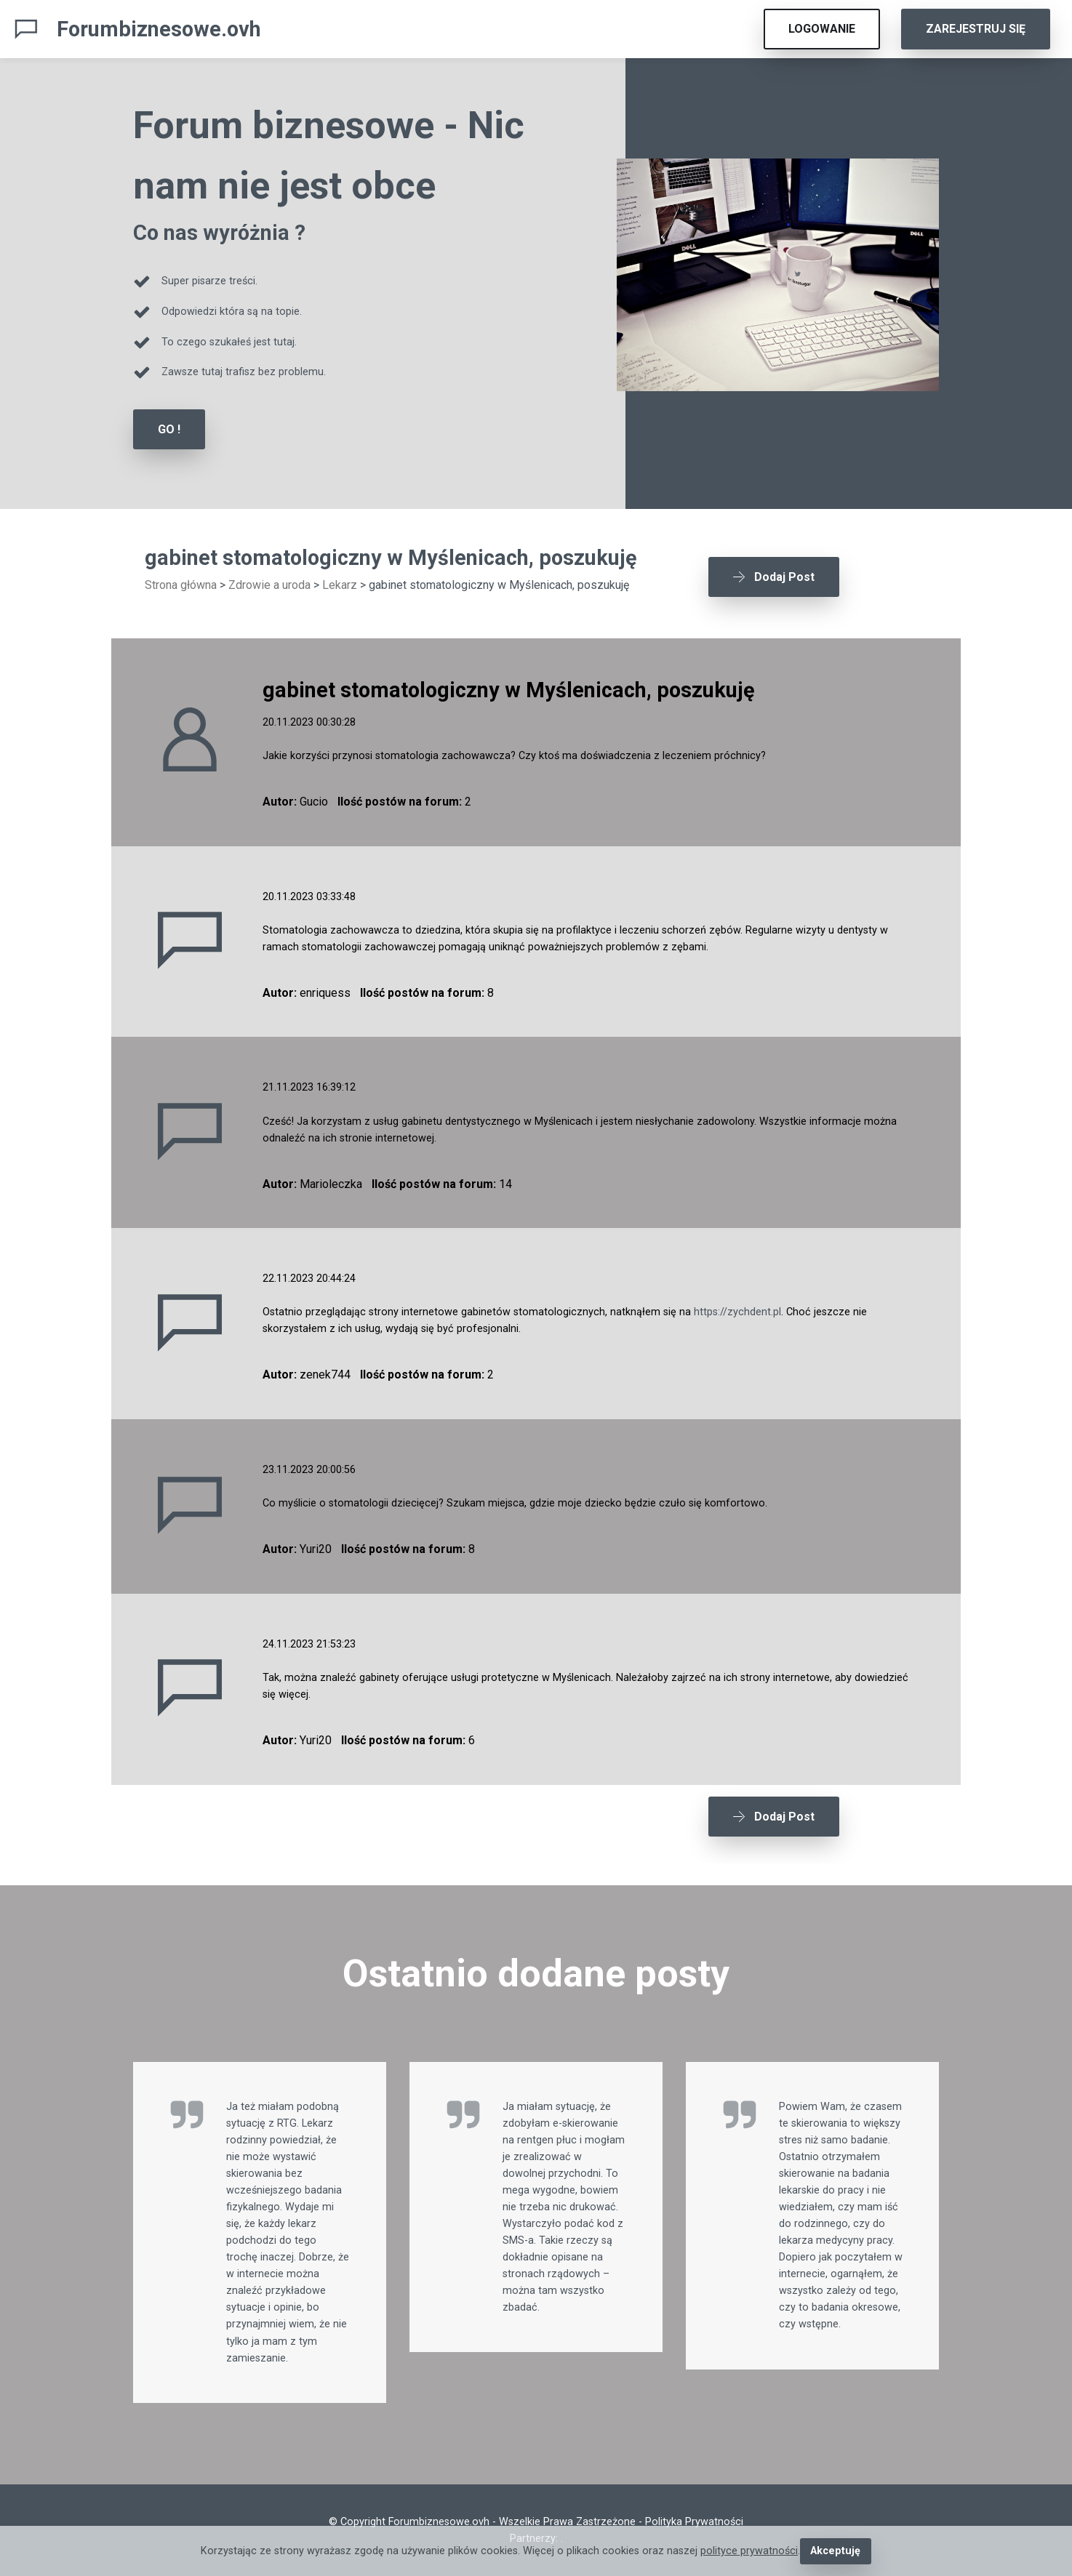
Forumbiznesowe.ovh (159, 29)
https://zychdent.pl (737, 1312)
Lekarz (339, 585)
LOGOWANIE (821, 29)
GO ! (169, 429)
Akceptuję (835, 2551)
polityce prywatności (749, 2551)
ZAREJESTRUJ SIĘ (975, 29)
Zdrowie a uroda (269, 585)
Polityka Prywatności (694, 2522)
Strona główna (181, 585)
